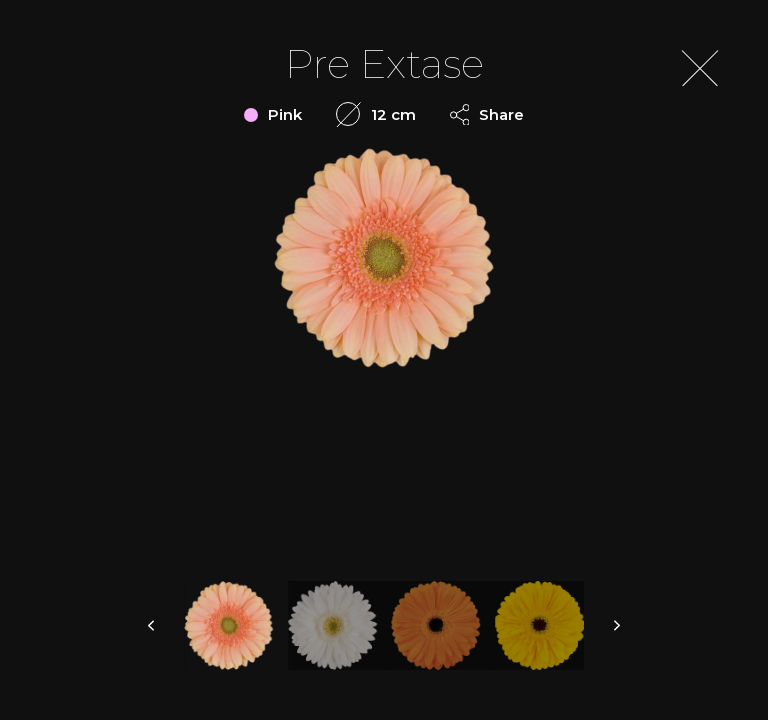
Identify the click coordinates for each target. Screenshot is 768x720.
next (616, 625)
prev (151, 625)
